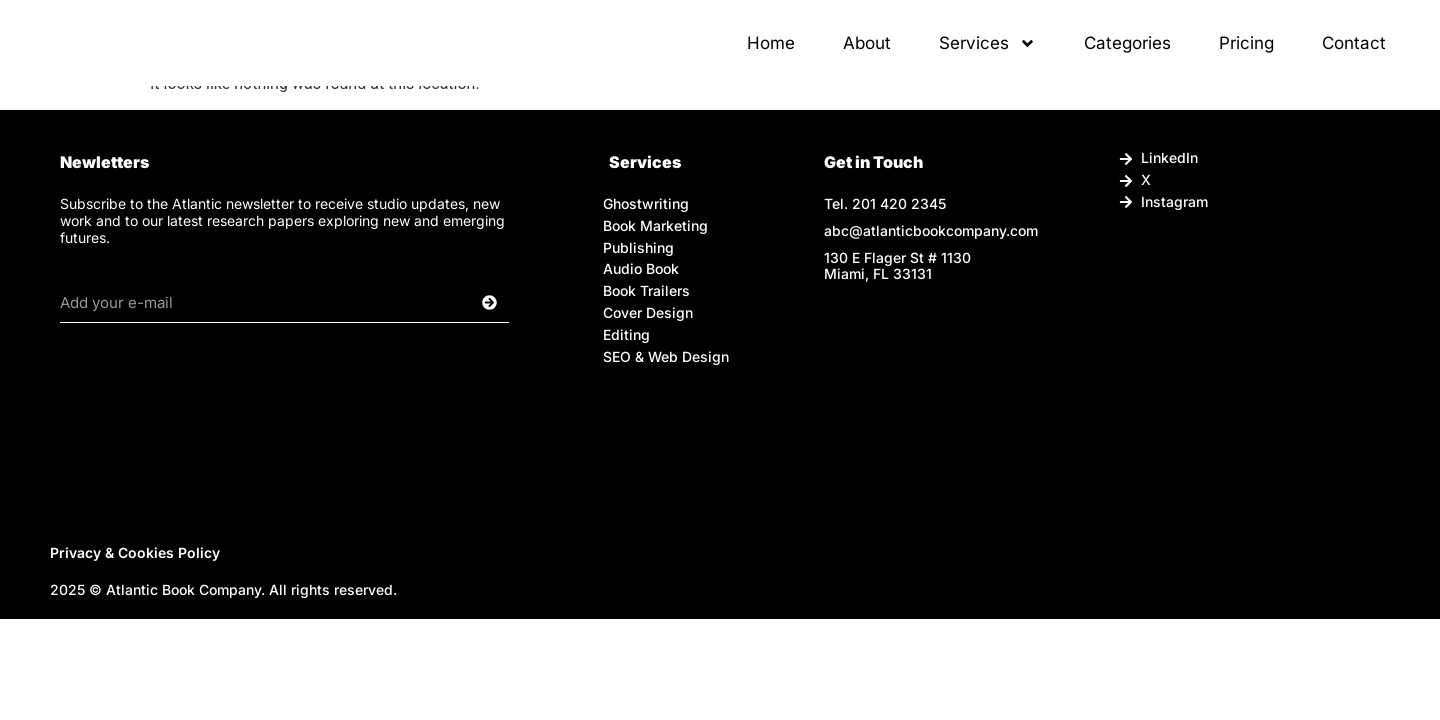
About (867, 57)
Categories (1127, 57)
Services (987, 57)
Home (771, 57)
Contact (1354, 57)
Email (80, 274)
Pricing (1246, 57)
